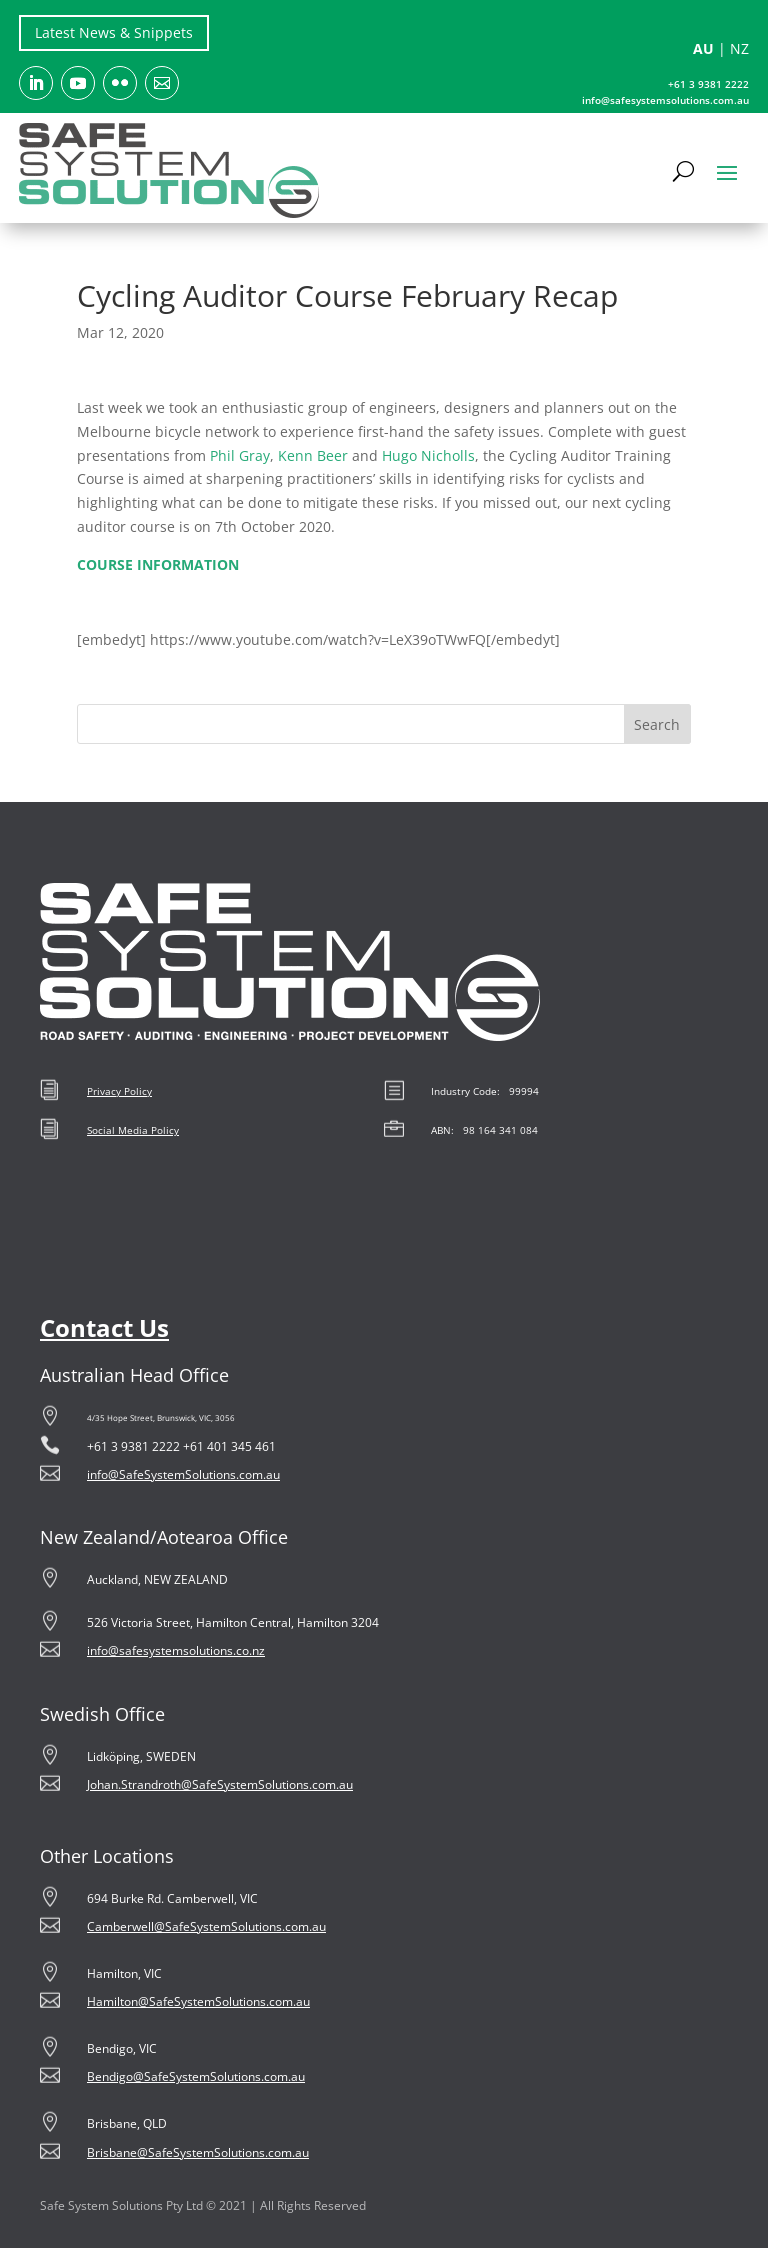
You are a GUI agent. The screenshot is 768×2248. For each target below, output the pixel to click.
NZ (739, 48)
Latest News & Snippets (114, 32)
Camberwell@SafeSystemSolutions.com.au (206, 1926)
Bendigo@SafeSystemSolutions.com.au (196, 2076)
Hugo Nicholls (428, 455)
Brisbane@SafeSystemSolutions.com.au (198, 2152)
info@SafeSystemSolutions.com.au (183, 1474)
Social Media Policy (133, 1130)
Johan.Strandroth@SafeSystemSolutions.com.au (220, 1784)
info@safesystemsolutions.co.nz (176, 1650)
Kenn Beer (313, 455)
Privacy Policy (119, 1091)
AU (703, 48)
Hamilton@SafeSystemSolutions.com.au (198, 2001)
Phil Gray (240, 455)
